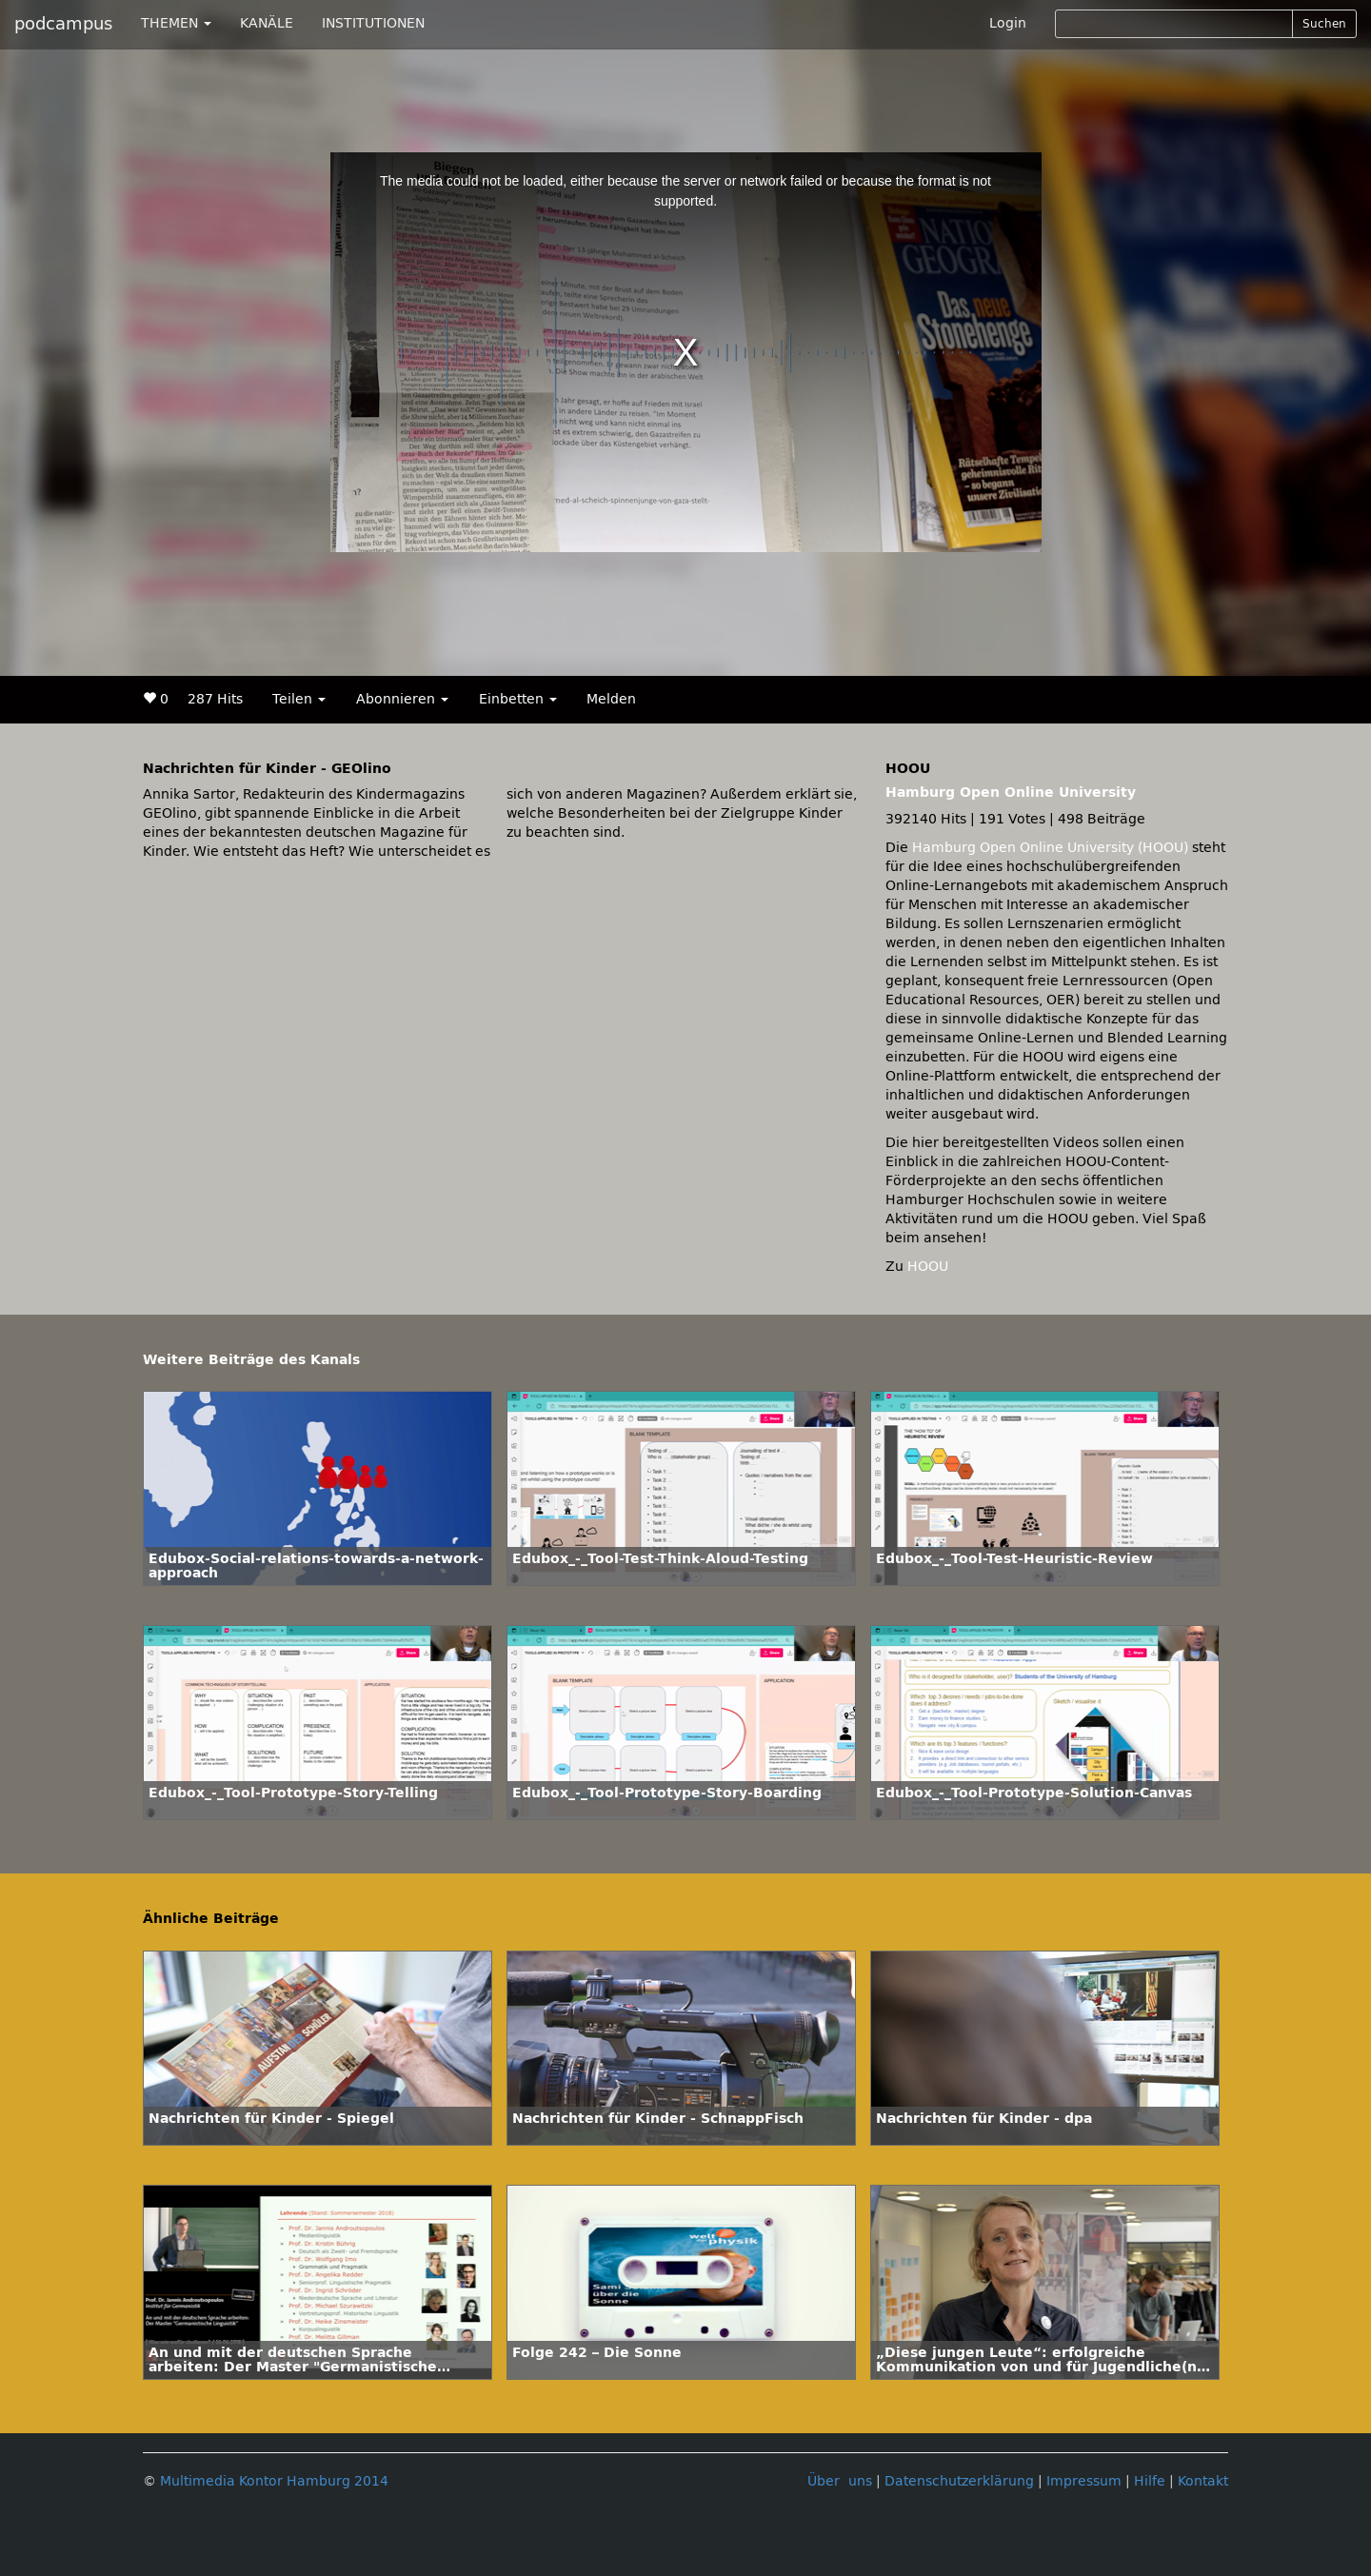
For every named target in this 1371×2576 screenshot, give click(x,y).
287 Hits (215, 699)
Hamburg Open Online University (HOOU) (1050, 848)
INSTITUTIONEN (373, 23)
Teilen (299, 699)
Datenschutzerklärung (959, 2481)
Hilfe (1149, 2481)
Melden (611, 699)
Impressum (1084, 2481)
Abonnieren (402, 699)
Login (1007, 23)
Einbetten (518, 699)
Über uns (839, 2481)
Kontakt (1203, 2481)
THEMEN (176, 23)
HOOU (927, 1266)
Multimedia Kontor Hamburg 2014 (274, 2481)
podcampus (63, 23)
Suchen (1324, 23)
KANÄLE (266, 23)
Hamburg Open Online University (1010, 792)
